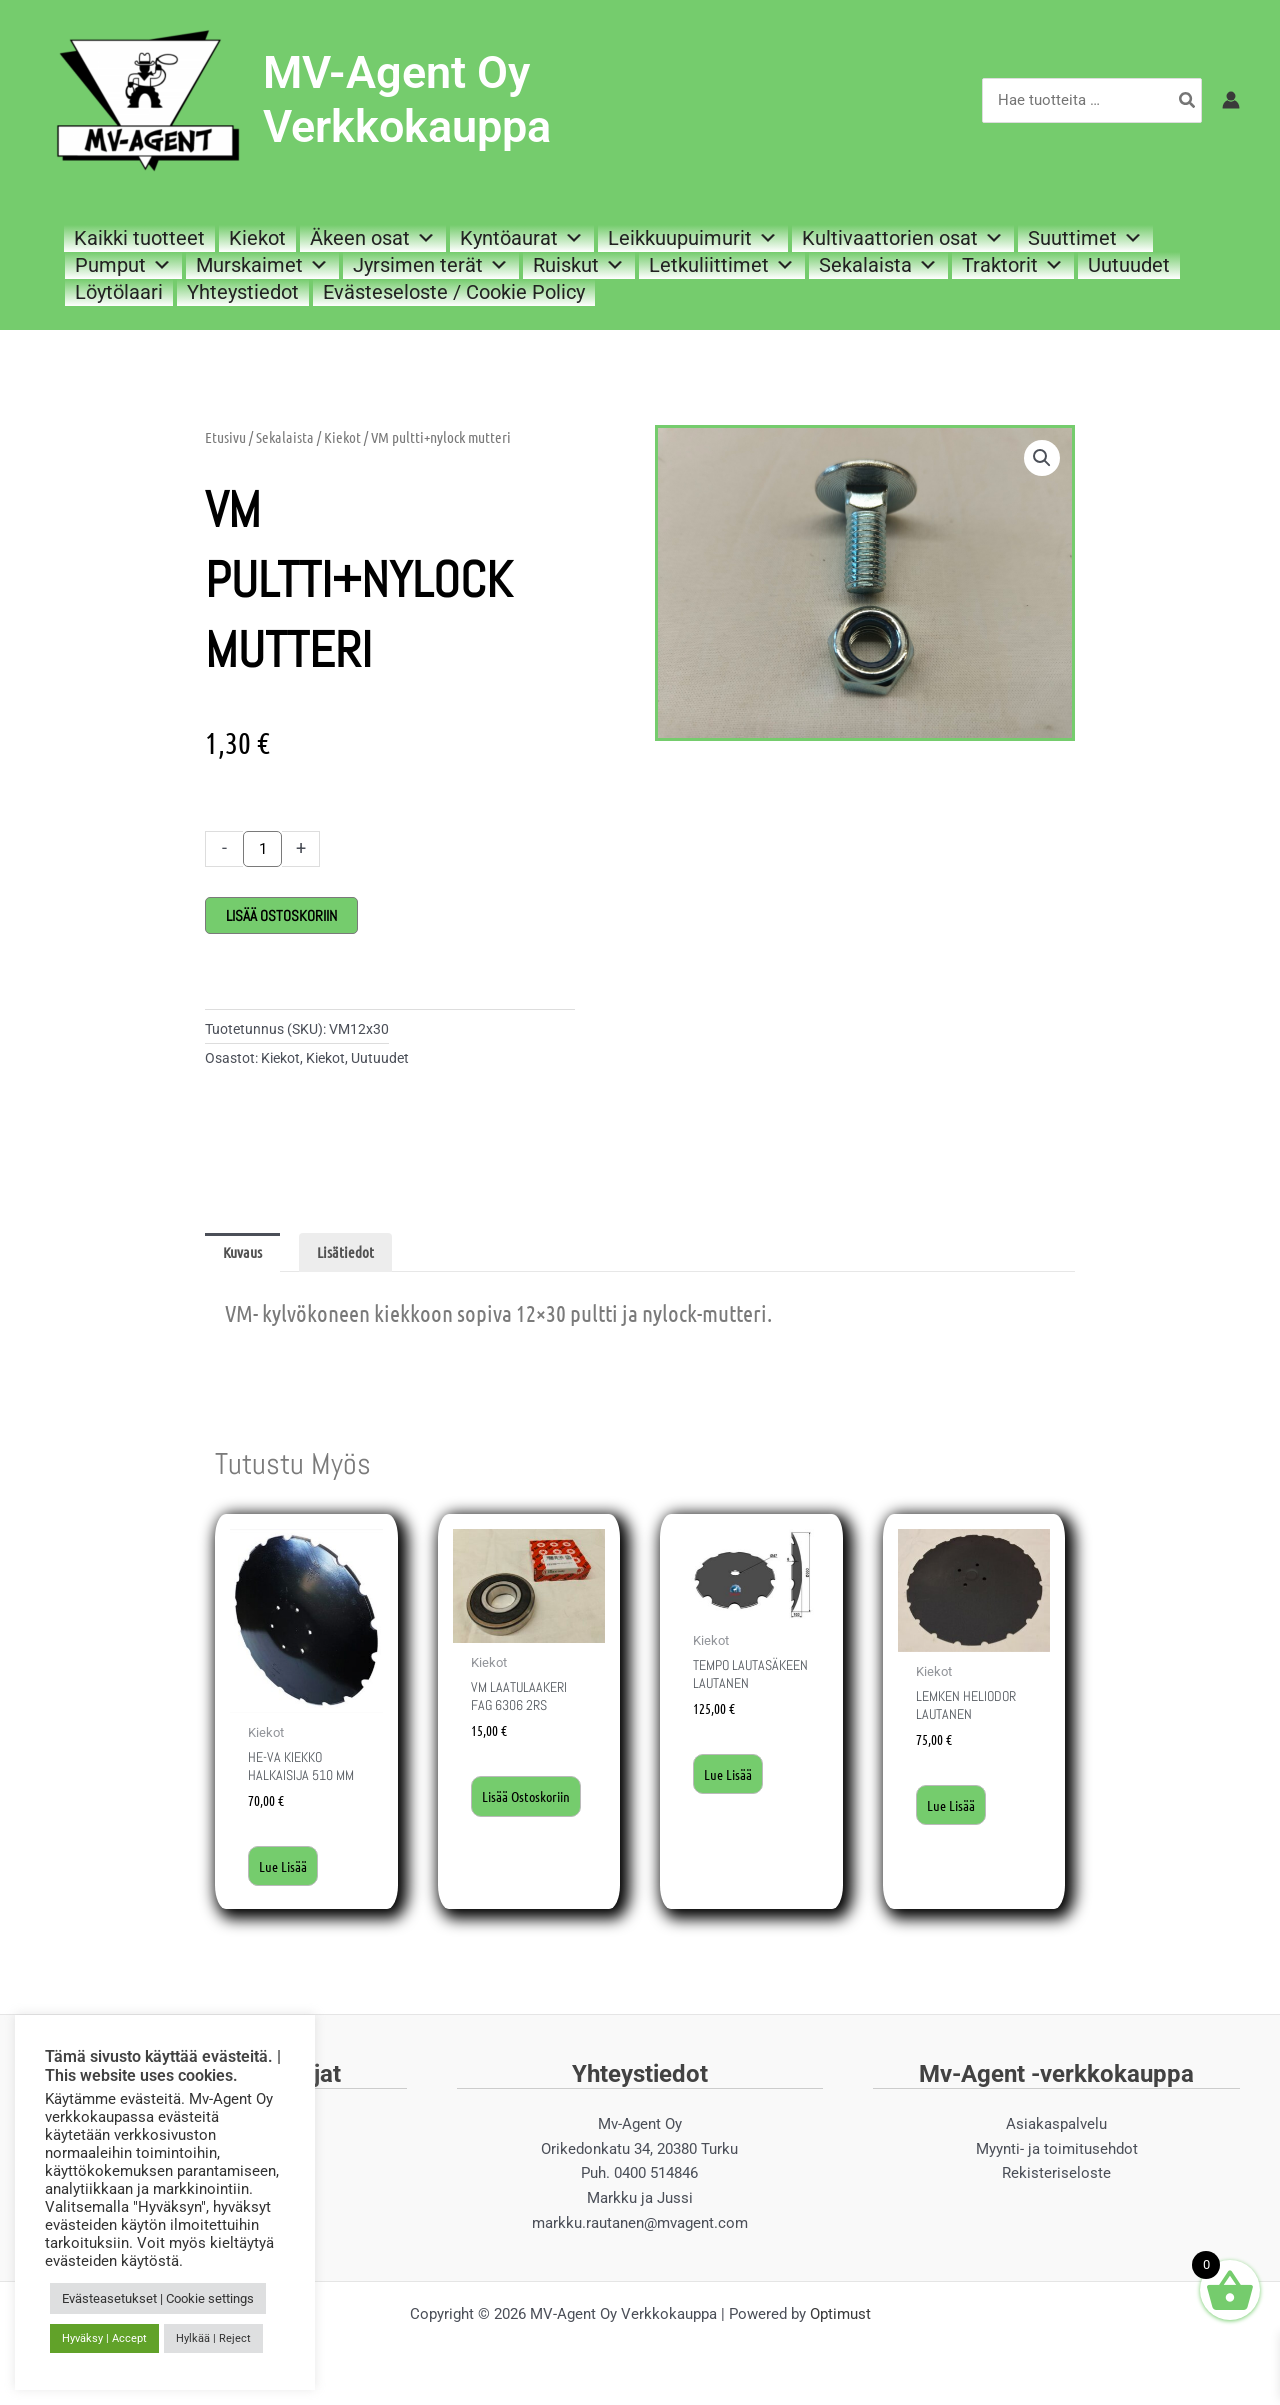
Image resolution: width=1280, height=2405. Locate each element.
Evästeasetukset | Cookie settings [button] (158, 2298)
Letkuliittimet (722, 265)
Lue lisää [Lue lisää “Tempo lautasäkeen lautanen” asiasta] (730, 1796)
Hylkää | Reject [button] (213, 2338)
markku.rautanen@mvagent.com (640, 2227)
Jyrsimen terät (431, 265)
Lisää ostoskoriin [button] (514, 1809)
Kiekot (257, 238)
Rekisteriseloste (1056, 2177)
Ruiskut (579, 265)
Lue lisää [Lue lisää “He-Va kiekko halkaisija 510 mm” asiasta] (285, 1868)
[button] (1042, 458)
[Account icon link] (1231, 100)
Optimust (840, 2317)
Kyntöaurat (522, 238)
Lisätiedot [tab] (345, 1252)
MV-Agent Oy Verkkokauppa (407, 99)
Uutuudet (1129, 265)
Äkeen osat (373, 238)
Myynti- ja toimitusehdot (1057, 2152)
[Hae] (1188, 100)
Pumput (123, 265)
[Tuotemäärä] (262, 849)
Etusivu (225, 437)
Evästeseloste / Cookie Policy (454, 292)
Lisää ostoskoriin (281, 915)
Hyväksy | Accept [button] (104, 2338)
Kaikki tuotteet (139, 238)
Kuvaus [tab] (242, 1252)
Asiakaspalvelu (1056, 2128)
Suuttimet (1085, 238)
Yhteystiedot (243, 292)
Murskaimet (262, 265)
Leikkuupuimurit (693, 238)
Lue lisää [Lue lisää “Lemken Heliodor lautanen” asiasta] (953, 1807)
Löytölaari (119, 292)
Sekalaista (878, 265)
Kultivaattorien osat (903, 238)
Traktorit (1013, 265)
